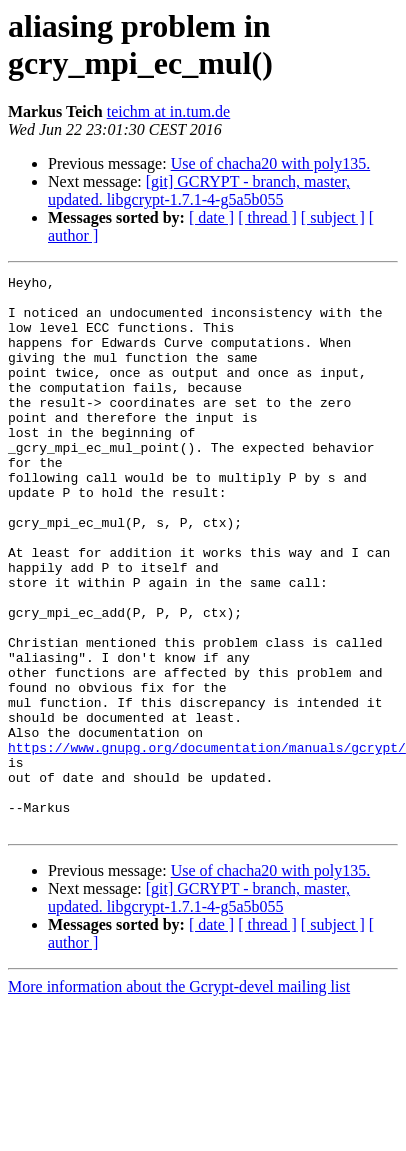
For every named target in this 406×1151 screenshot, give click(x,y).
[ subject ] (333, 217)
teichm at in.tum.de (169, 111)
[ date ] (211, 217)
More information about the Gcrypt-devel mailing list (179, 1079)
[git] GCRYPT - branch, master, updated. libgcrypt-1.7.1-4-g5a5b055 (199, 190)
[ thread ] (267, 217)
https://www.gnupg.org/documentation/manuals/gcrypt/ (207, 825)
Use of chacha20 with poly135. (271, 163)
